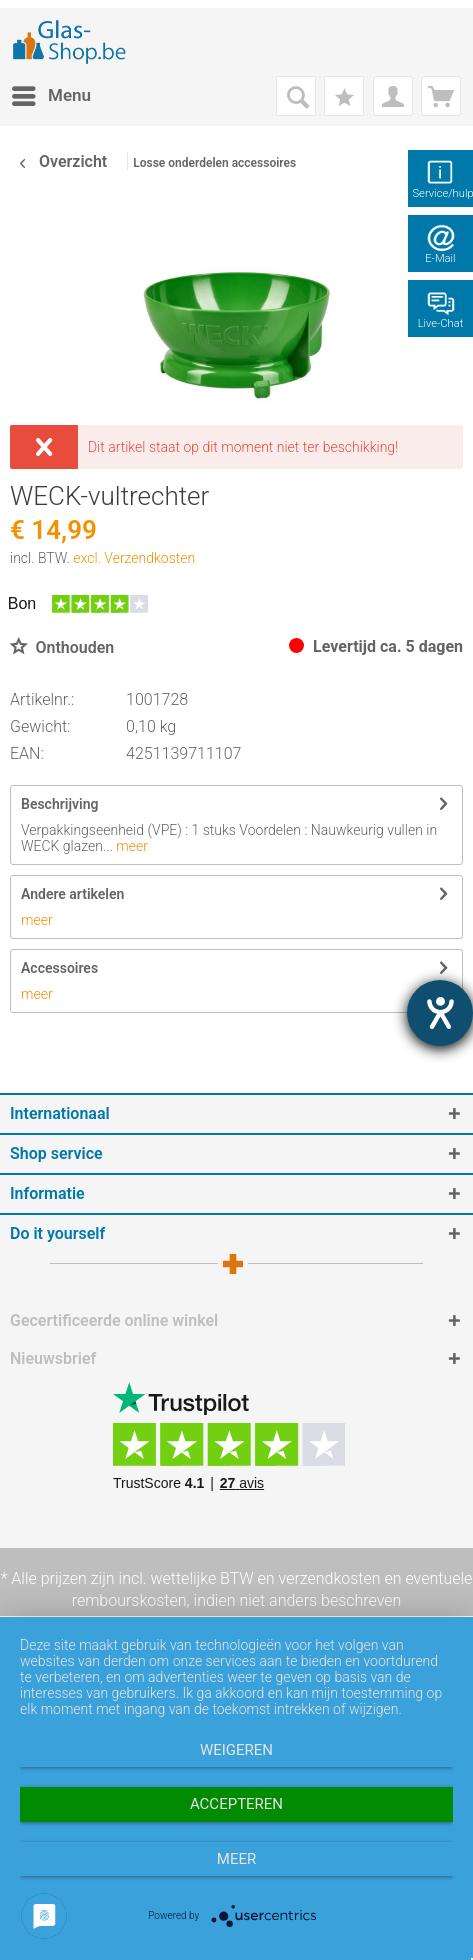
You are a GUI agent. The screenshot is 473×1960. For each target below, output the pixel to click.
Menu (51, 92)
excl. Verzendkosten (134, 558)
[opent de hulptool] (440, 1013)
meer (130, 846)
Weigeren (236, 1750)
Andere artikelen (72, 894)
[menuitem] (50, 96)
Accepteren (236, 1804)
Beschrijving (59, 804)
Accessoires (59, 968)
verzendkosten (330, 1578)
